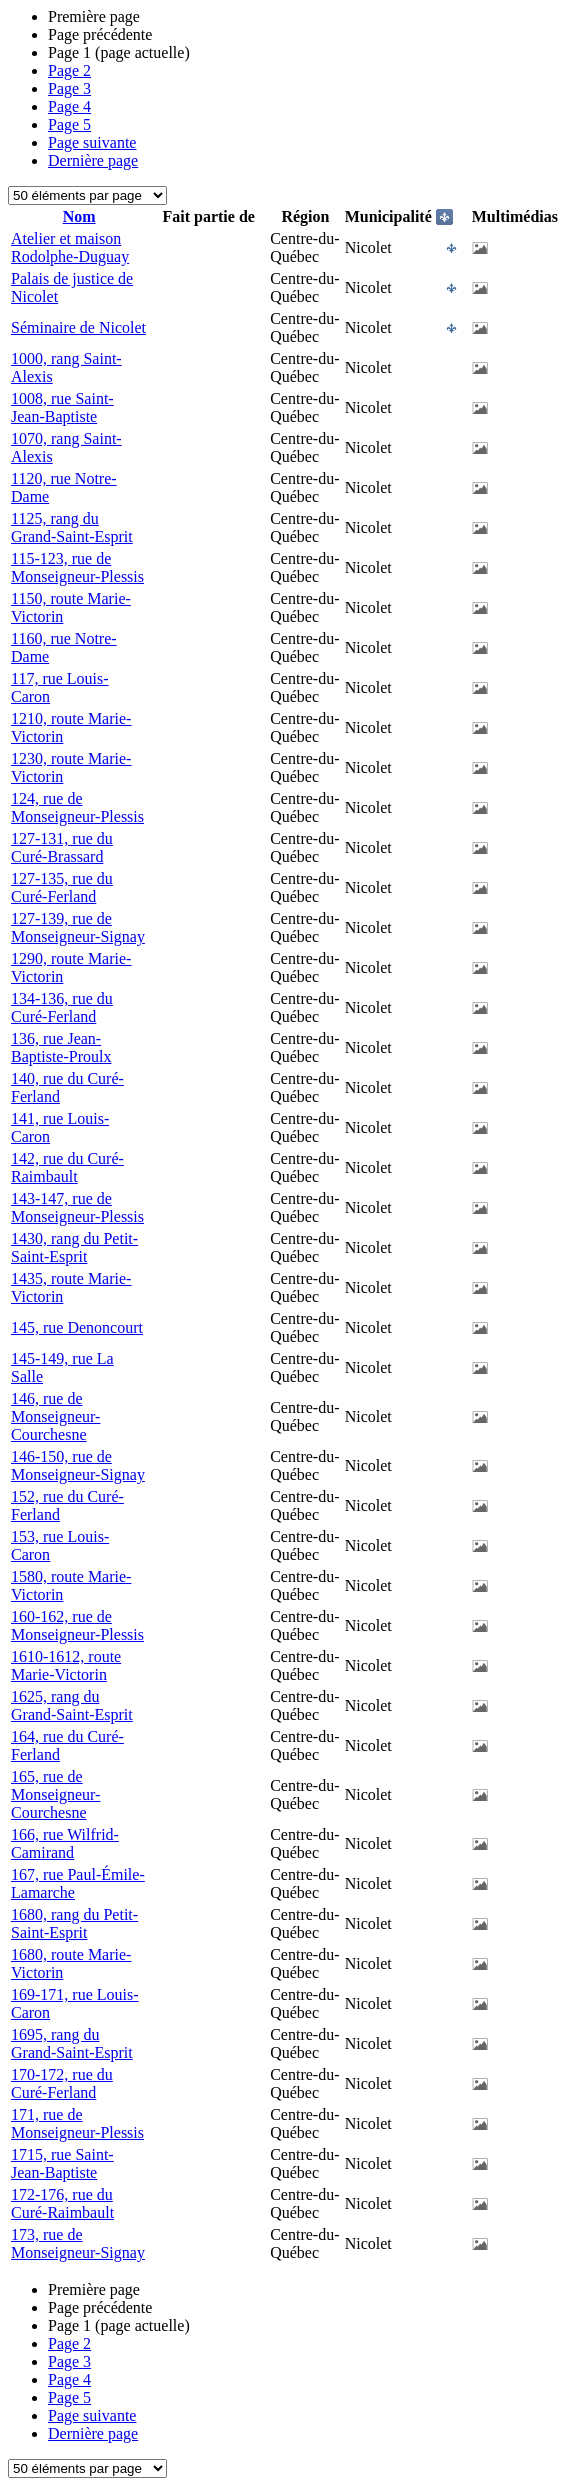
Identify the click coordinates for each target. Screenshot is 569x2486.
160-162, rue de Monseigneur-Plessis (77, 1625)
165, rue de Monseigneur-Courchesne (55, 1794)
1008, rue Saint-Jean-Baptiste (62, 407)
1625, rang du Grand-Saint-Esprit (72, 1705)
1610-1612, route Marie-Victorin (66, 1665)
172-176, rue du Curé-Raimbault (62, 2203)
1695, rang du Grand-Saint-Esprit (72, 2043)
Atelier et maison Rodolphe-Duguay (70, 247)
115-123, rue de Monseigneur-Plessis (77, 567)
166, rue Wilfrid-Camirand (65, 1843)
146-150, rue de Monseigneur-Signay (78, 1465)
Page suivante (92, 142)
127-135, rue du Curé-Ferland (62, 887)
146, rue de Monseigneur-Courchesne (55, 1416)
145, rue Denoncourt (77, 1327)
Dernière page (93, 160)
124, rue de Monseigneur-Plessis (77, 807)
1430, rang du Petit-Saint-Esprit (74, 1247)
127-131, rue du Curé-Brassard (62, 847)
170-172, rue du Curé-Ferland (62, 2083)
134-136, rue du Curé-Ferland (62, 1007)
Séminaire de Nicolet (78, 327)
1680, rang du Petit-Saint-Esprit (74, 1923)
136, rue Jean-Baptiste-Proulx (61, 1047)
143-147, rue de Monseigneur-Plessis (77, 1207)
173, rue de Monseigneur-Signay (78, 2243)
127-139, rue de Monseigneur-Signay (78, 927)
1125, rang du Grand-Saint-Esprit (72, 527)
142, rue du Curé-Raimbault (67, 1167)
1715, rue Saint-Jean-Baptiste (62, 2163)
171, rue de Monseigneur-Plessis (77, 2123)
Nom (79, 216)
